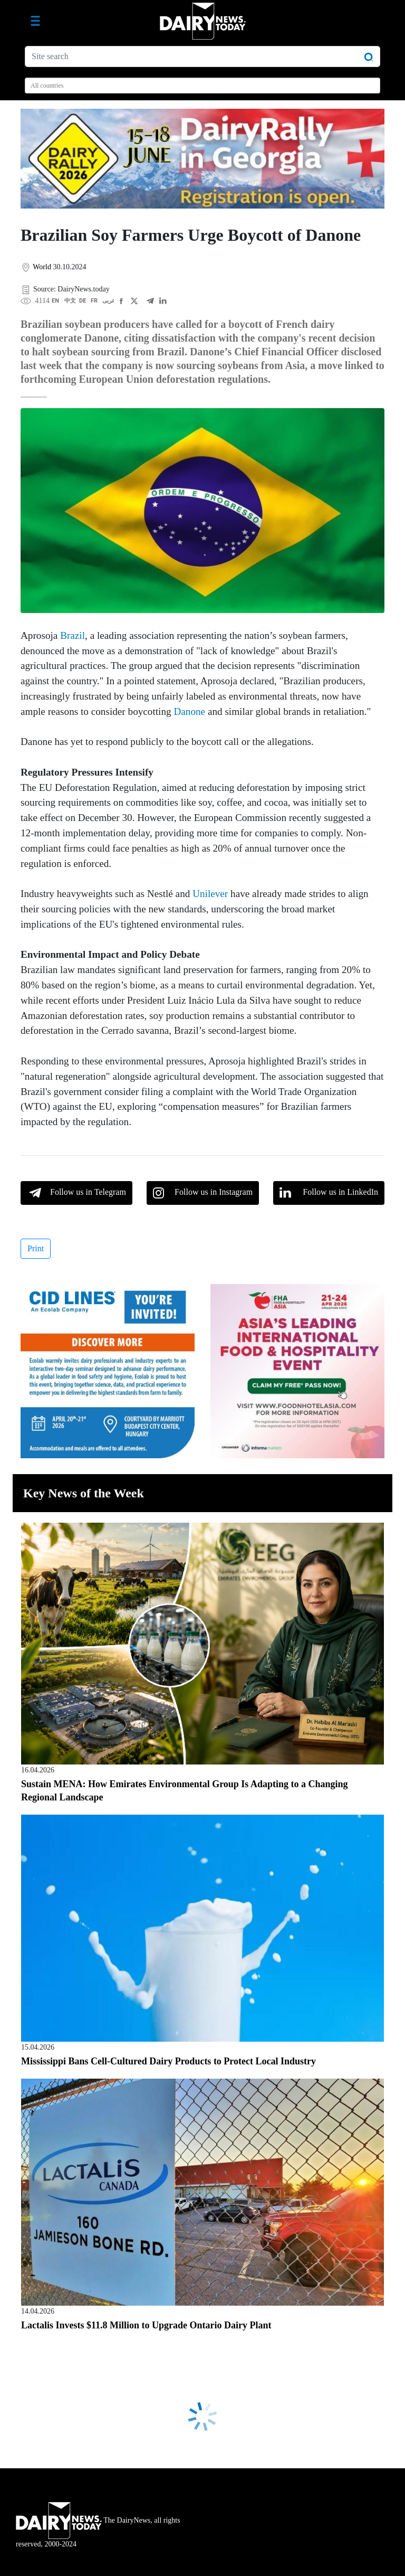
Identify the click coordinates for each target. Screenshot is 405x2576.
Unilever (210, 893)
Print (35, 1248)
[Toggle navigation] (35, 21)
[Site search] (202, 56)
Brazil (72, 635)
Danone (189, 711)
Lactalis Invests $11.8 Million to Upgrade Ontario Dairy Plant (146, 2325)
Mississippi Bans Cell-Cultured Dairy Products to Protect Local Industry (168, 2061)
